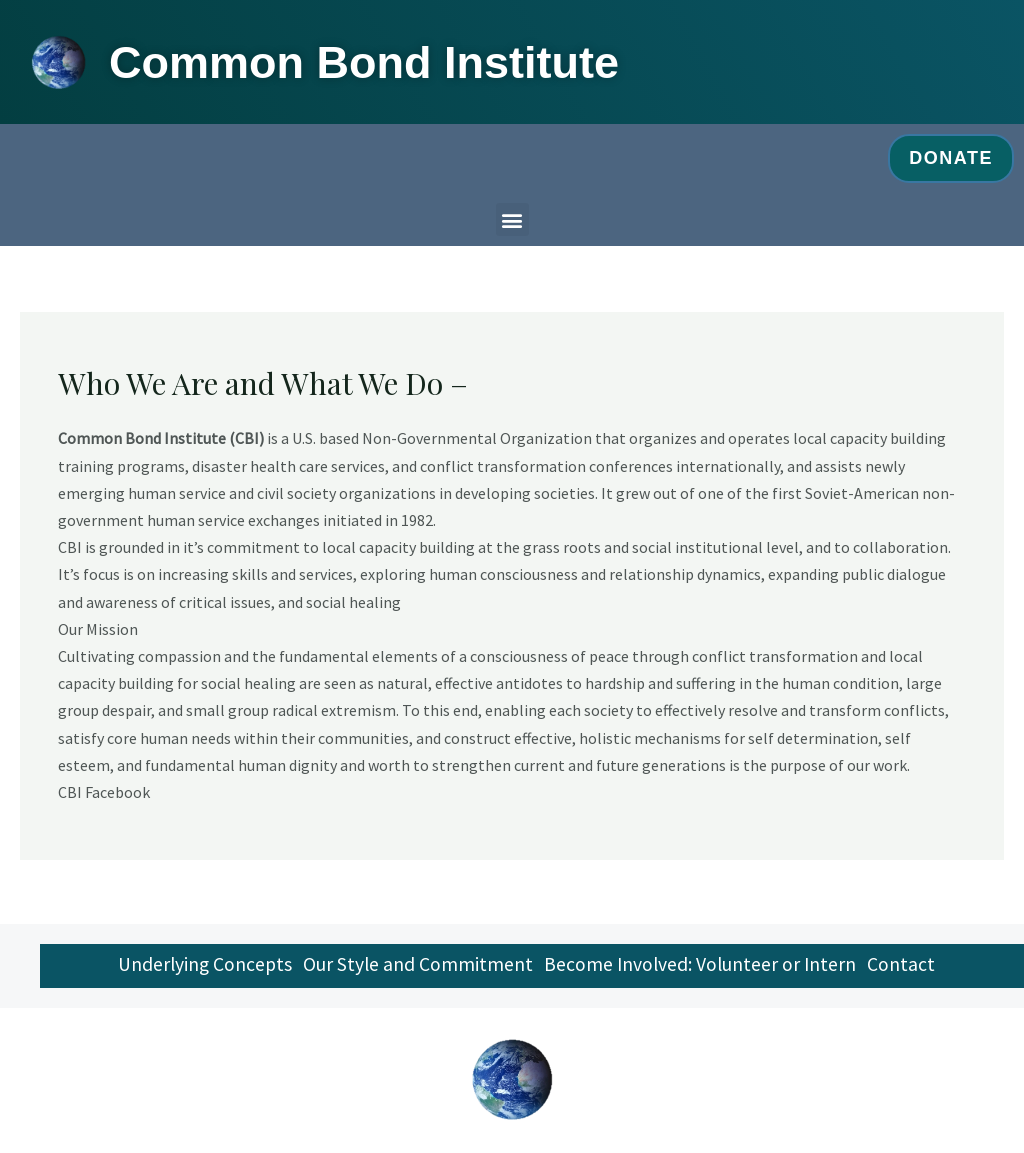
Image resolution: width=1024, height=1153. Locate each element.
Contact (909, 967)
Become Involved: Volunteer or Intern (702, 967)
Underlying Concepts (194, 967)
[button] (512, 219)
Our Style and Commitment (413, 967)
